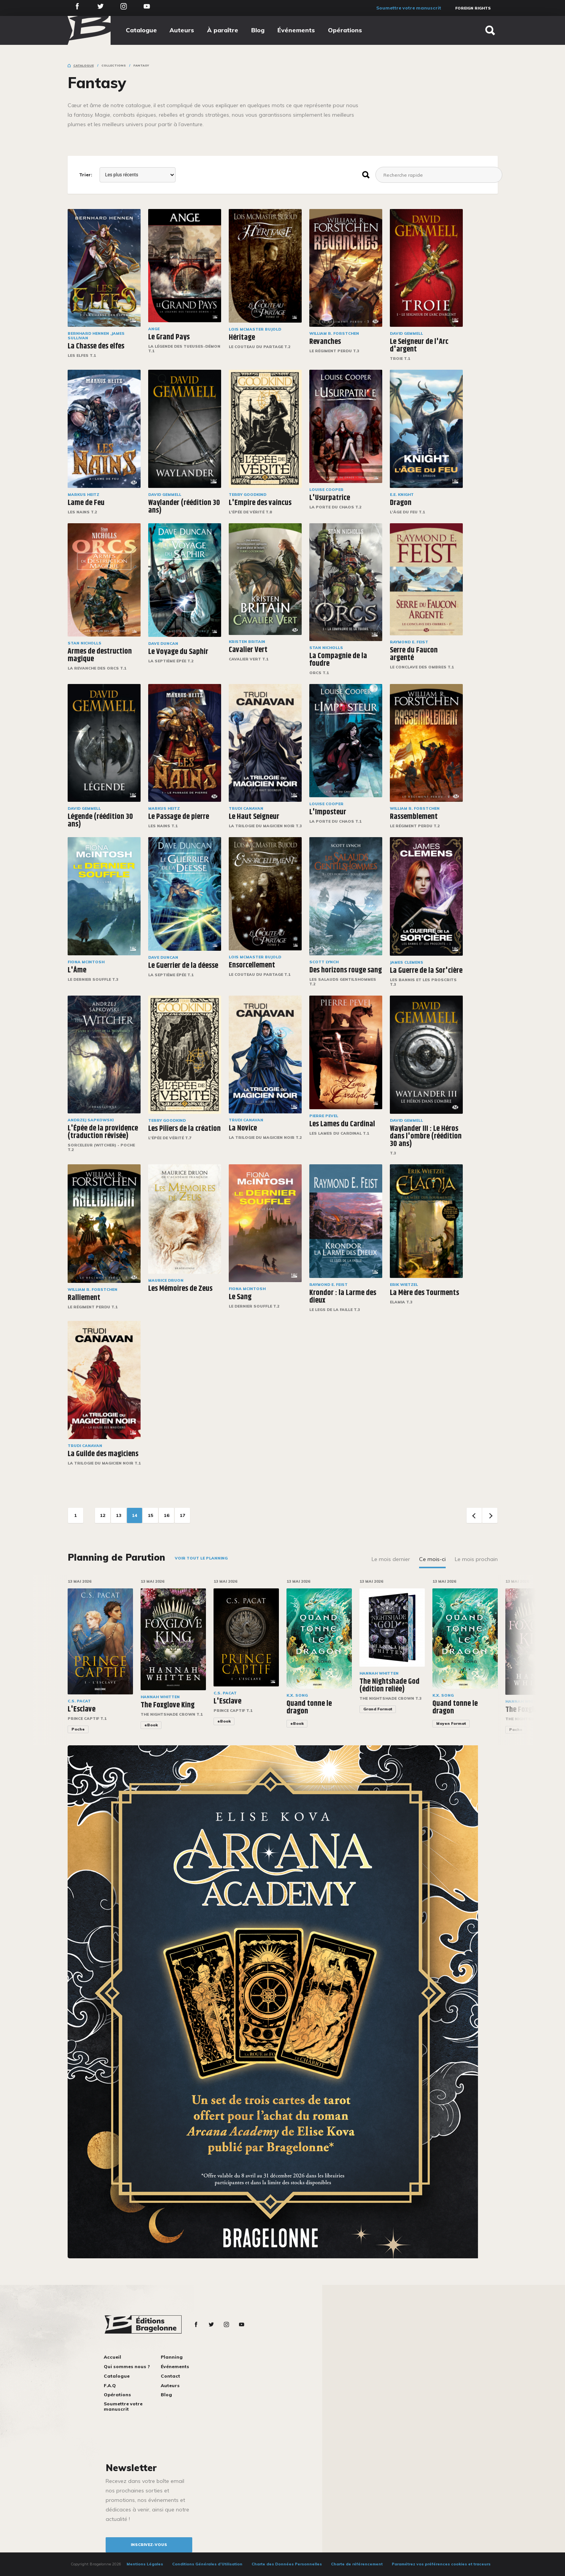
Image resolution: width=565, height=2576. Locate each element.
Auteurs (181, 30)
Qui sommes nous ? (127, 2366)
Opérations (345, 30)
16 (166, 1515)
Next (489, 1515)
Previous (474, 1515)
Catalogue (141, 30)
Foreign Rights (473, 8)
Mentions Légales (145, 2564)
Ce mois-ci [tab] (432, 1559)
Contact (170, 2376)
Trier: (85, 174)
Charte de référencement (357, 2564)
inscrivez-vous (149, 2544)
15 (150, 1515)
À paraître (222, 30)
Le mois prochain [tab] (476, 1559)
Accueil (112, 2357)
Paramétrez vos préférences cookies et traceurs (441, 2564)
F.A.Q (110, 2385)
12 (102, 1515)
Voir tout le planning (201, 1558)
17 (182, 1515)
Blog (257, 30)
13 (118, 1515)
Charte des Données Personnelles (287, 2564)
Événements (296, 30)
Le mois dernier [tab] (391, 1559)
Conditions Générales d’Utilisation (207, 2564)
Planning (172, 2357)
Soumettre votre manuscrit (408, 8)
